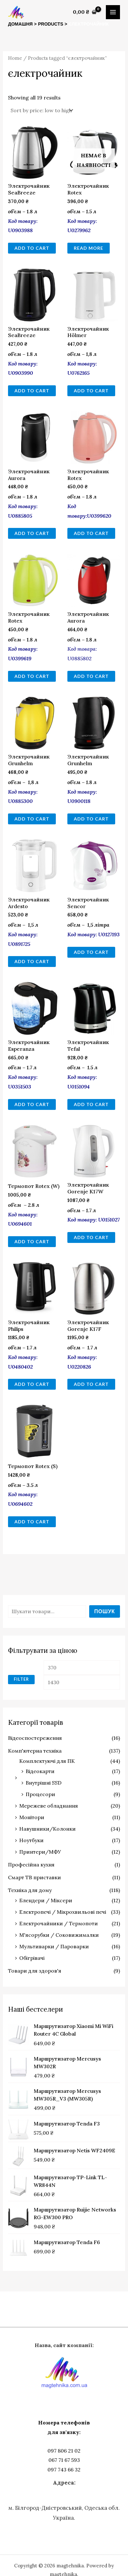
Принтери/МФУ (40, 1852)
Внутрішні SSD (44, 1782)
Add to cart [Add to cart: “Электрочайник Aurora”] (31, 533)
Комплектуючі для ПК (47, 1761)
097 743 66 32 (64, 2469)
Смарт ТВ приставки (34, 1877)
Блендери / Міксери (45, 1900)
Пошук (104, 1611)
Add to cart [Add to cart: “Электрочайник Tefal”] (91, 1104)
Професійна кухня (31, 1864)
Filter (21, 1679)
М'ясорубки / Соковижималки (59, 1935)
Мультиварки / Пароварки (54, 1946)
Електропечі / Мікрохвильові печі (62, 1912)
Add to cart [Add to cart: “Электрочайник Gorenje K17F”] (91, 1384)
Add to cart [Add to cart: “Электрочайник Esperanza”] (31, 1104)
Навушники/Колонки (47, 1829)
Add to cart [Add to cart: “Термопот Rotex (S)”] (31, 1521)
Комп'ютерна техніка (35, 1750)
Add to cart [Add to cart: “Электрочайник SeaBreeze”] (31, 248)
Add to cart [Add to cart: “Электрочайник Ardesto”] (31, 961)
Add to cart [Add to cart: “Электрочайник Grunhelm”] (31, 818)
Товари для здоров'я (34, 1970)
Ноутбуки (31, 1840)
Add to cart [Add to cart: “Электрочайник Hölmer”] (91, 390)
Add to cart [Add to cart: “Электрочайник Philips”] (31, 1384)
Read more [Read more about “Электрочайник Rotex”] (88, 248)
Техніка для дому (30, 1890)
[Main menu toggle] (113, 12)
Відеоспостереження (35, 1738)
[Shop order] (41, 110)
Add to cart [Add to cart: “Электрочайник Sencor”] (91, 952)
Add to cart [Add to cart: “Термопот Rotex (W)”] (31, 1241)
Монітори (31, 1817)
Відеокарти (40, 1771)
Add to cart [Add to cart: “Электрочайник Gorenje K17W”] (91, 1237)
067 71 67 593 (64, 2460)
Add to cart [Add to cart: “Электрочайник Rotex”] (91, 533)
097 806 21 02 (64, 2450)
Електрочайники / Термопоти (58, 1923)
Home (15, 58)
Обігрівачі (32, 1958)
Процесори (40, 1794)
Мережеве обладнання (48, 1805)
